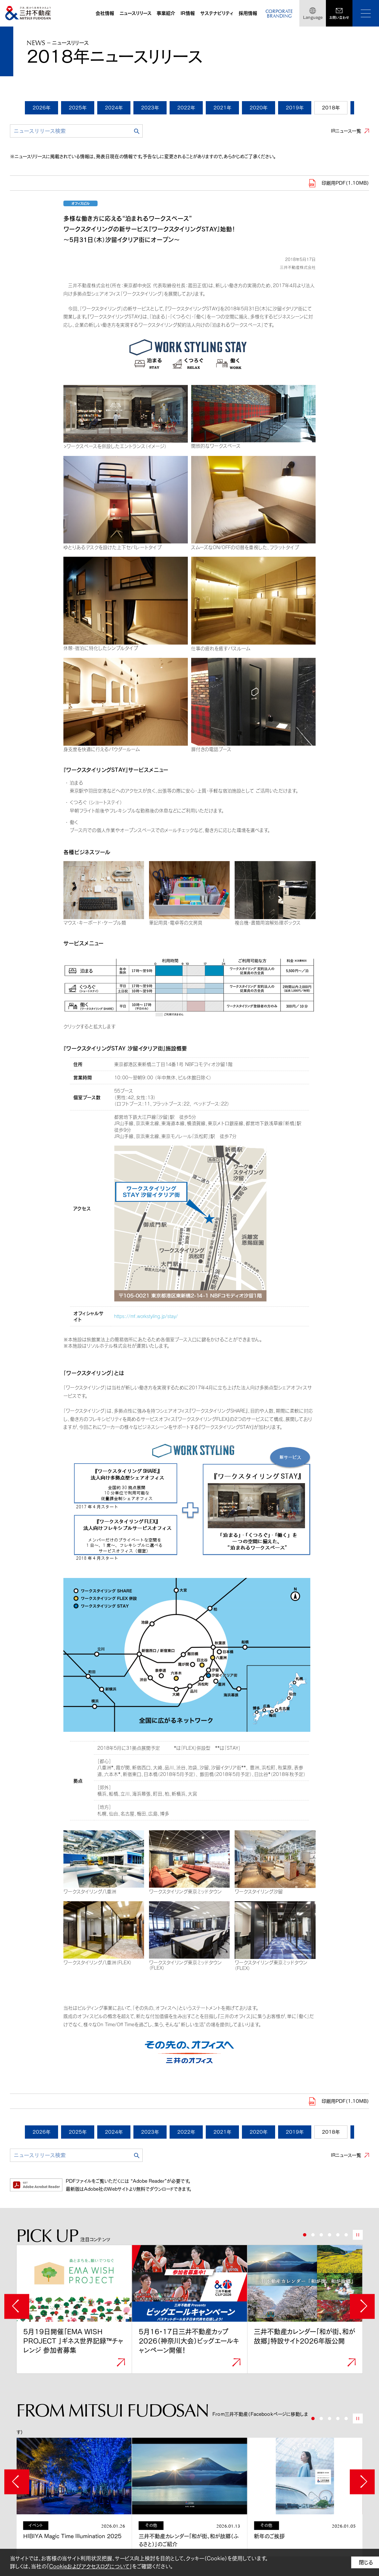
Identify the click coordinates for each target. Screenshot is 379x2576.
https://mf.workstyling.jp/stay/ (146, 1316)
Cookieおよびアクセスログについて (89, 2566)
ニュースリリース (135, 13)
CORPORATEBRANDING (279, 14)
